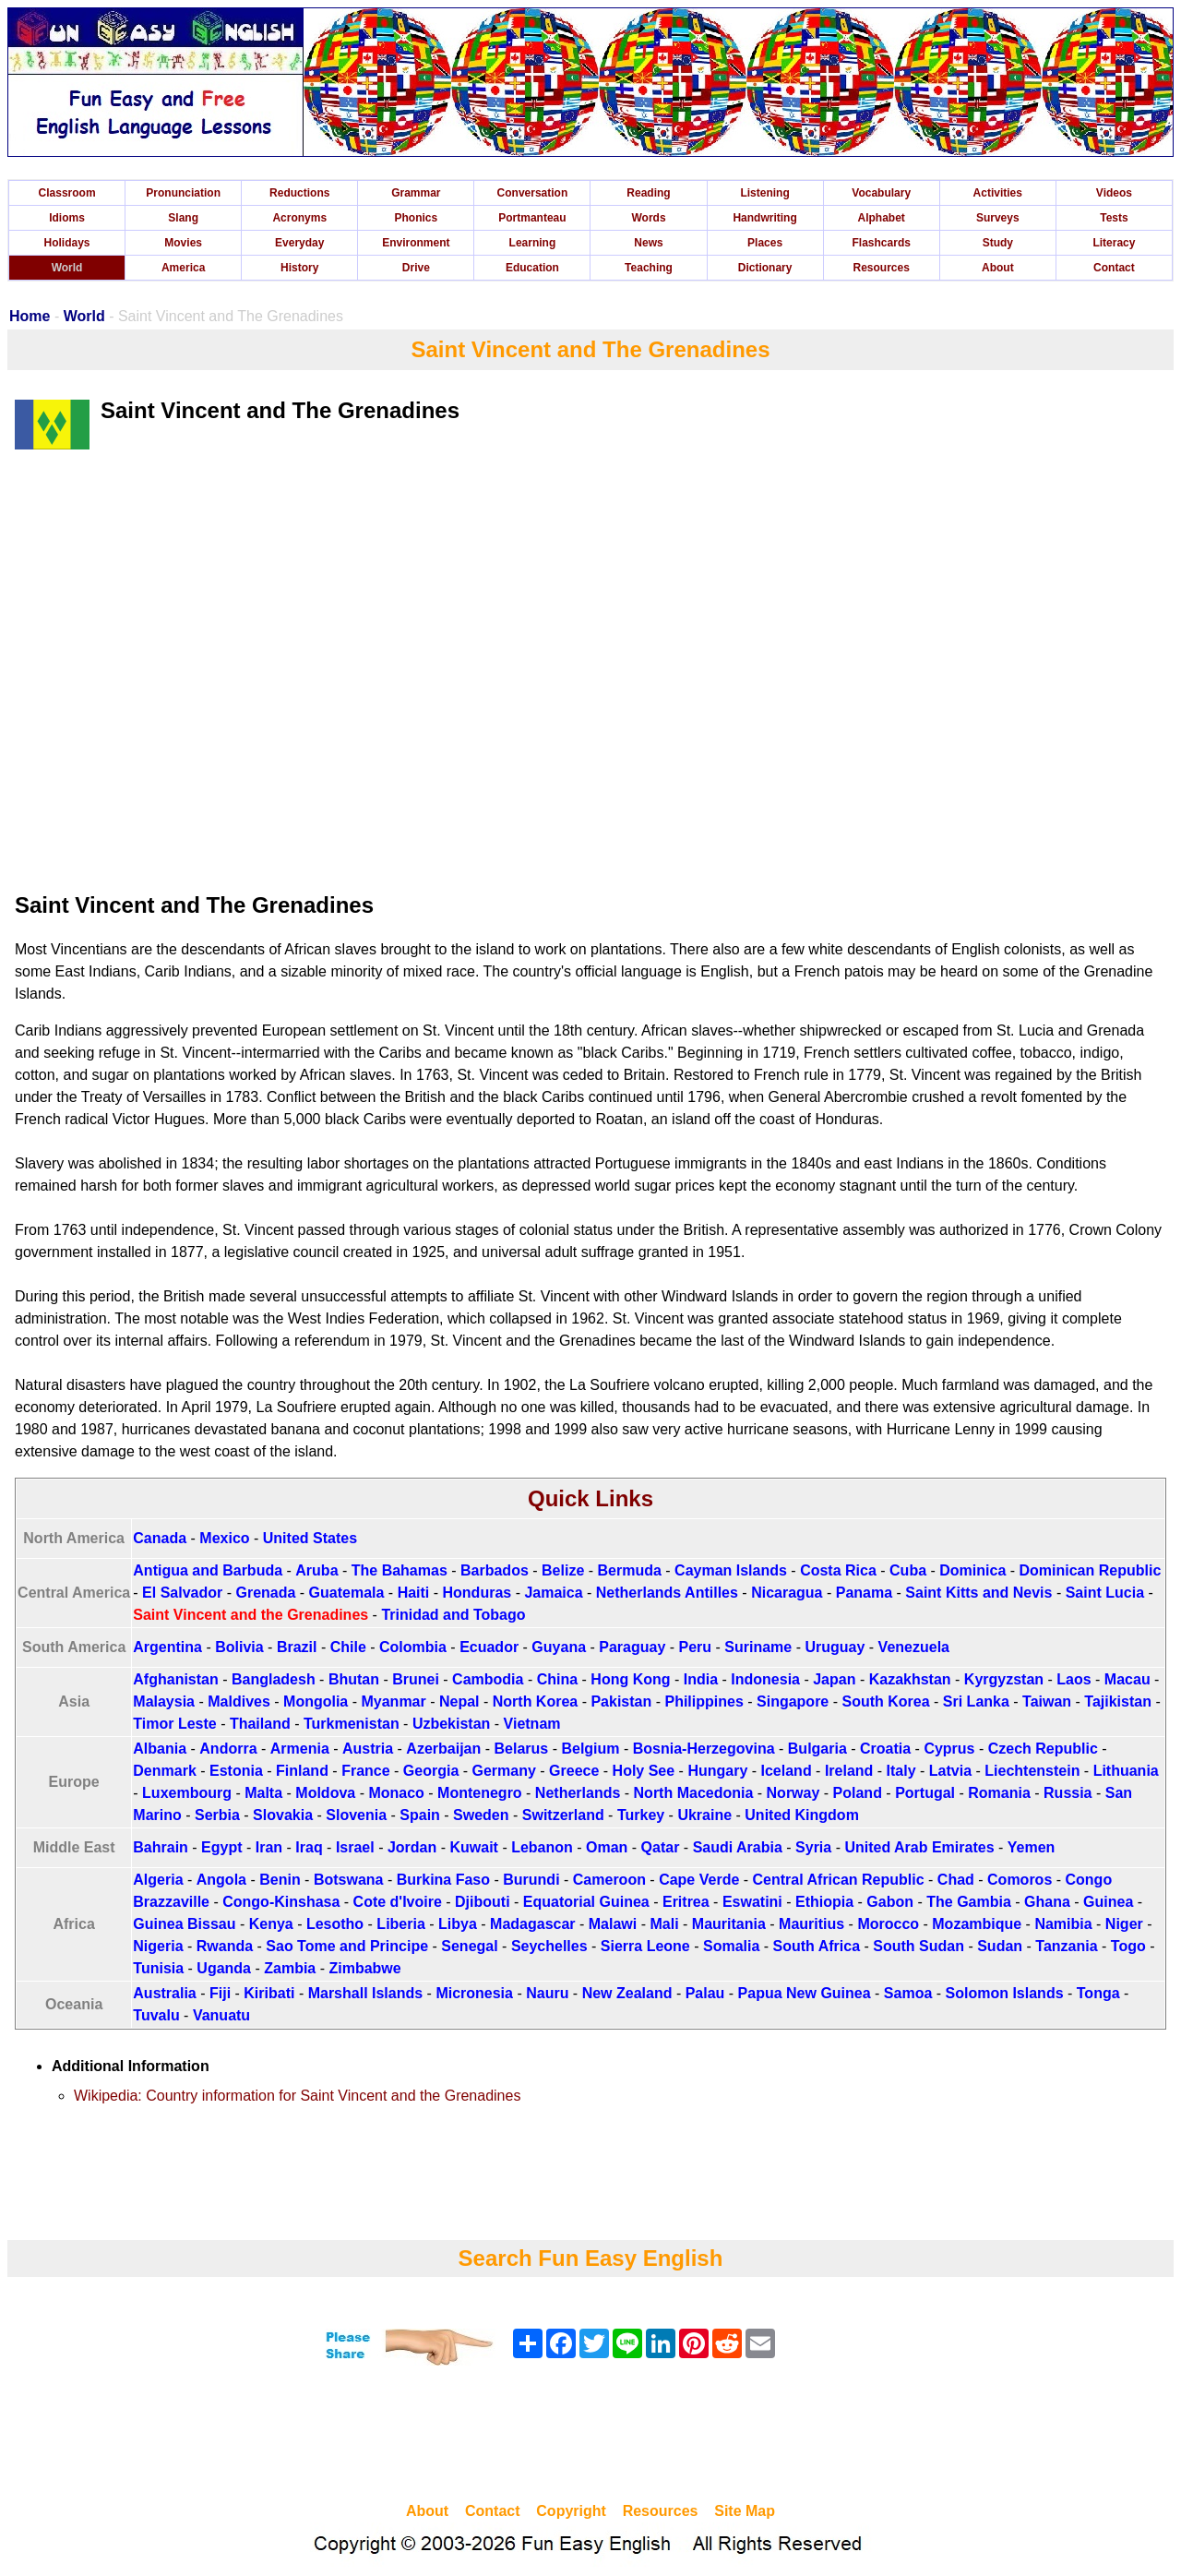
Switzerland (563, 1815)
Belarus (522, 1748)
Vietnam (532, 1723)
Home (29, 316)
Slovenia (356, 1815)
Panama (864, 1592)
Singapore (793, 1701)
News (648, 242)
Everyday (299, 242)
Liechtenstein (1032, 1771)
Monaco (395, 1793)
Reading (648, 192)
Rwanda (225, 1946)
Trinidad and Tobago (453, 1615)
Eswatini (752, 1902)
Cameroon (609, 1879)
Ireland (849, 1771)
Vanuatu (221, 2015)
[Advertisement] (590, 2436)
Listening (764, 192)
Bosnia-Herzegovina (704, 1748)
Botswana (349, 1879)
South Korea (885, 1701)
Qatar (660, 1847)
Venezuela (913, 1647)
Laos (1073, 1679)
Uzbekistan (451, 1723)
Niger (1124, 1924)
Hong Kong (630, 1679)
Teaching (649, 267)
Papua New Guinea (804, 1993)
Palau (705, 1993)
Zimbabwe (364, 1968)
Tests (1113, 217)
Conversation (532, 192)
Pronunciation (183, 192)
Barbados (494, 1570)
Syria (813, 1847)
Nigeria (158, 1946)
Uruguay (835, 1647)
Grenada (265, 1592)
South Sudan (918, 1946)
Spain (420, 1815)
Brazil (297, 1647)
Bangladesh (274, 1679)
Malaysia (164, 1701)
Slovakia (283, 1815)
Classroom (67, 192)
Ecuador (489, 1647)
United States (310, 1538)
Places (764, 242)
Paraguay (632, 1647)
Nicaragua (786, 1592)
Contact (1114, 267)
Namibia (1063, 1924)
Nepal (459, 1701)
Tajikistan (1117, 1701)
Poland (857, 1793)
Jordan (412, 1847)
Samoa (908, 1993)
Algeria (158, 1879)
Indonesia (765, 1679)
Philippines (703, 1701)
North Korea (535, 1701)
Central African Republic (839, 1879)
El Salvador (182, 1592)
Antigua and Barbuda (207, 1570)
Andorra (227, 1748)
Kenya (271, 1924)
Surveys (998, 217)
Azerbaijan (443, 1748)
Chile (348, 1647)
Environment (415, 242)
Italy (901, 1771)
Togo (1128, 1946)
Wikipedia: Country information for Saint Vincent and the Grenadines (297, 2095)
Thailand (260, 1723)
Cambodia (487, 1679)
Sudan (999, 1946)
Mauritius (811, 1924)
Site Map (744, 2511)
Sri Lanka (976, 1701)
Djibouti (482, 1902)
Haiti (414, 1592)
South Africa (817, 1946)
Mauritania (729, 1924)
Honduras (477, 1592)
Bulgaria (817, 1748)
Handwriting (764, 217)
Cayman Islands (730, 1570)
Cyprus (949, 1748)
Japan (834, 1679)
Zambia (290, 1968)
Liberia (400, 1924)
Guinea (1108, 1902)
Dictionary (765, 267)
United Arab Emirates (919, 1847)
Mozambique (976, 1924)
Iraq (308, 1847)
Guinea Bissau (184, 1924)
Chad (955, 1879)
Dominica (972, 1570)
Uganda (224, 1968)
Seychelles (549, 1946)
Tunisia (158, 1968)
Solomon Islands (1005, 1993)
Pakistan (620, 1701)
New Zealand (627, 1993)
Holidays (67, 242)
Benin (279, 1879)
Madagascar (533, 1924)
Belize (563, 1570)
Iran (269, 1847)
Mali (664, 1924)
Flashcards (882, 242)
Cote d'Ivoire (397, 1902)
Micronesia (474, 1993)
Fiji (220, 1993)
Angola (221, 1879)
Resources (881, 267)
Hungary (717, 1771)
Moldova (325, 1793)
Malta (263, 1793)
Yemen (1032, 1847)
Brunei (415, 1679)
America (183, 267)
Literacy (1113, 242)
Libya (457, 1924)
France (365, 1771)
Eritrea (686, 1902)
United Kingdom (802, 1815)
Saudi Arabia (737, 1847)
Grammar (415, 192)
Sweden (480, 1815)
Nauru (547, 1993)
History (299, 267)
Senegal (469, 1946)
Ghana (1047, 1902)
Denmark (164, 1771)
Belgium (590, 1748)
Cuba (907, 1570)
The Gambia (968, 1902)
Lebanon (542, 1847)
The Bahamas (399, 1570)
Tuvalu (156, 2015)
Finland (302, 1771)
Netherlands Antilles (667, 1592)
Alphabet (881, 217)
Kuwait (473, 1847)
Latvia (950, 1771)
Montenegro (479, 1793)
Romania (999, 1793)
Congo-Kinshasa (281, 1902)
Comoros (1019, 1879)
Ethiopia (824, 1902)
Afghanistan (175, 1679)
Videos (1114, 192)
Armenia (299, 1748)
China (557, 1679)
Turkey (640, 1815)
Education (532, 267)
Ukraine (704, 1815)
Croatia (885, 1748)
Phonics (415, 217)
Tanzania (1066, 1946)
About (998, 267)
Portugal (925, 1793)
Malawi (613, 1924)
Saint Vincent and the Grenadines (250, 1615)
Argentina (167, 1647)
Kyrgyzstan (1004, 1679)
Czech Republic (1043, 1748)
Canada (159, 1538)
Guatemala (347, 1592)
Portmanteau (532, 217)
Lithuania (1126, 1771)
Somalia (731, 1946)
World (67, 267)
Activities (997, 192)
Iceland (786, 1771)
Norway (793, 1793)
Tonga (1098, 1993)
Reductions (299, 192)
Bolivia (239, 1647)
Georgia (431, 1771)
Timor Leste (174, 1723)
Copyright (571, 2511)
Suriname (758, 1647)
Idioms (67, 217)
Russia (1068, 1793)
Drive (416, 267)
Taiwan (1046, 1701)
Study (998, 242)
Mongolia (315, 1701)
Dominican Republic (1091, 1570)
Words (648, 217)
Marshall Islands (365, 1993)
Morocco (888, 1924)
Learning (532, 242)
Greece (574, 1771)
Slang (183, 217)
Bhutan (353, 1679)
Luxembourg (187, 1793)
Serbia (217, 1815)
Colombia (413, 1647)
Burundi (531, 1879)
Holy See (644, 1771)
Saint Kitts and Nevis (978, 1592)
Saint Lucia (1105, 1592)
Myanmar (393, 1701)
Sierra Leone (645, 1946)
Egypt (221, 1847)
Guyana (558, 1647)
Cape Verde (699, 1879)
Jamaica (553, 1592)
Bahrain (160, 1847)
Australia (164, 1993)
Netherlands (577, 1793)
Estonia (236, 1771)
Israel (355, 1847)
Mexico (224, 1538)
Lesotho (335, 1924)
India (701, 1679)
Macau (1127, 1679)
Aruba (316, 1570)
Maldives (239, 1701)
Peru (695, 1647)
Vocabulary (881, 192)
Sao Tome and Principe (347, 1946)
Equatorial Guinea (586, 1902)
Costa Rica (838, 1570)
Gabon (889, 1902)
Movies (183, 242)
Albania (159, 1748)
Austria (367, 1748)
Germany (504, 1771)
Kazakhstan (910, 1679)
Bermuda (630, 1570)
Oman (606, 1847)
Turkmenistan (352, 1723)
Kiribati (269, 1993)
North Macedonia (694, 1793)
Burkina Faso (443, 1879)
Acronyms (299, 217)
